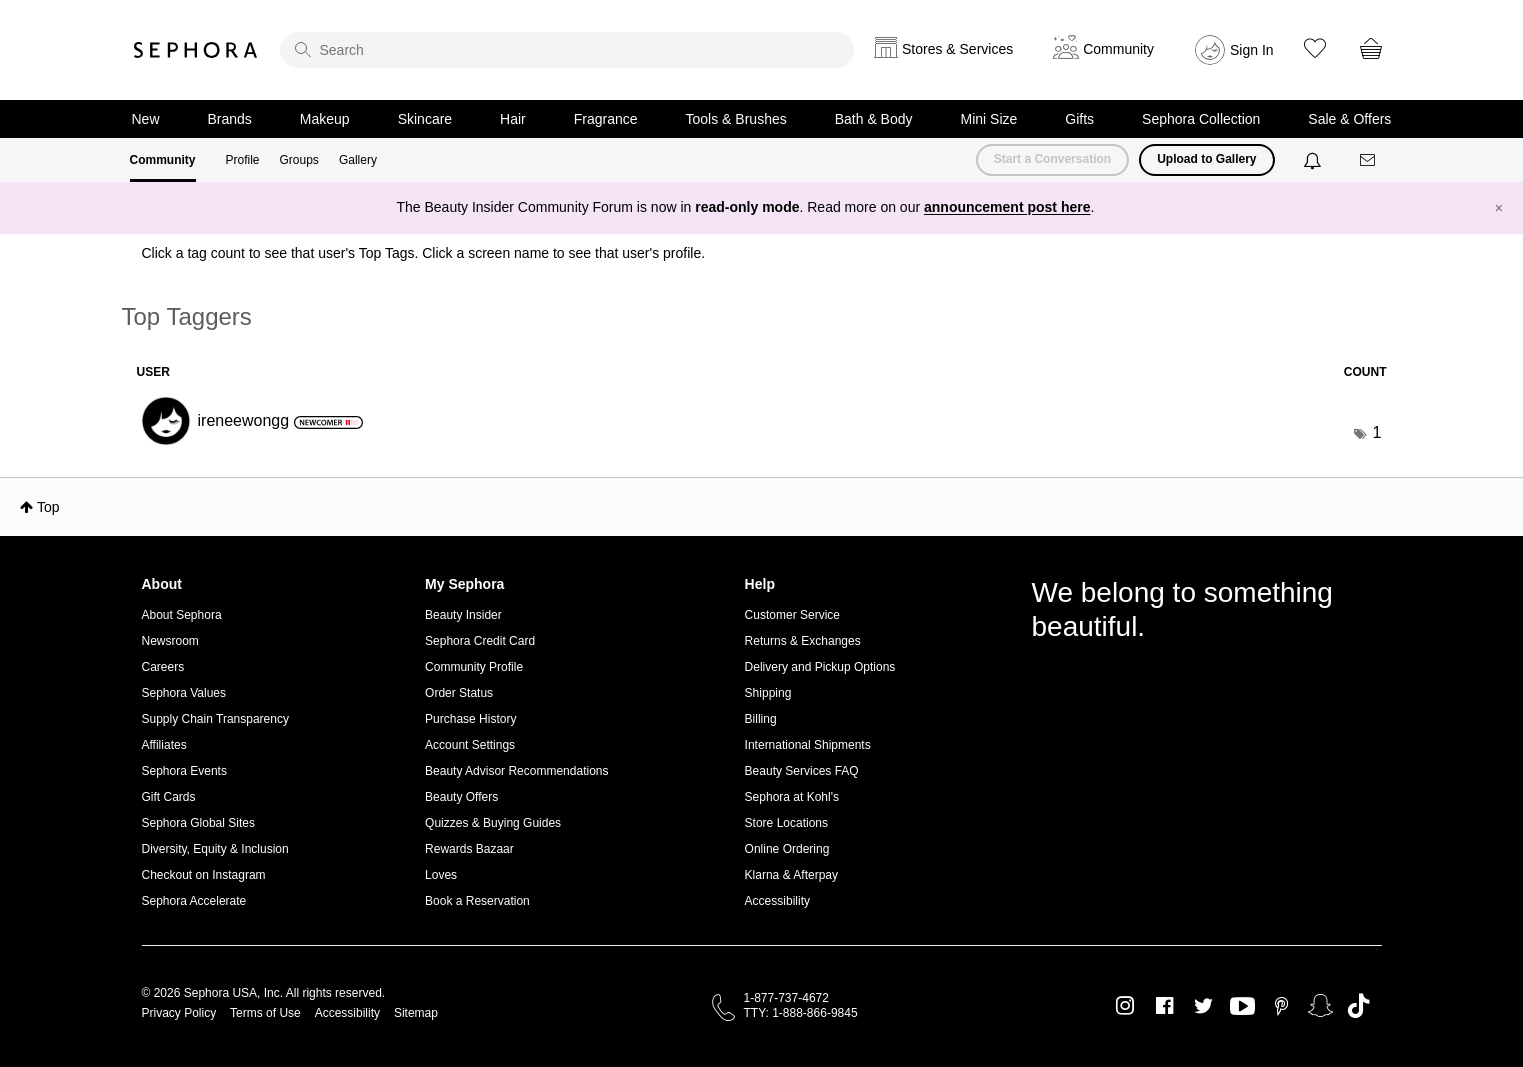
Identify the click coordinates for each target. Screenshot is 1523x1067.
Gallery (358, 160)
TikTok (1358, 1006)
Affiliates (164, 745)
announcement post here (1007, 207)
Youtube (1242, 1007)
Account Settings (470, 745)
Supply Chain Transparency (215, 719)
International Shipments (808, 745)
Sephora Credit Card (480, 641)
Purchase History (470, 719)
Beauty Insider (463, 615)
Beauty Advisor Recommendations (516, 771)
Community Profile (474, 667)
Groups (299, 160)
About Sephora (182, 615)
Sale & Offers (1349, 119)
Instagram (1125, 1006)
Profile (243, 160)
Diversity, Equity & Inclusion (215, 849)
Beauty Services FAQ (802, 771)
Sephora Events (184, 771)
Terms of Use (265, 1013)
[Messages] (1369, 160)
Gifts (1079, 119)
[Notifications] (1314, 160)
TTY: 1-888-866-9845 (801, 1013)
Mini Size (989, 119)
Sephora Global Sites (198, 823)
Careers (163, 667)
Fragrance (606, 119)
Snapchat (1320, 1006)
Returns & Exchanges (803, 641)
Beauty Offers (461, 797)
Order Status (459, 693)
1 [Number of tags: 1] (1377, 432)
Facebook (1164, 1006)
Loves (441, 875)
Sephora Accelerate (194, 901)
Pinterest (1281, 1006)
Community (163, 160)
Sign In (1252, 50)
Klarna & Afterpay (791, 875)
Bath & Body (874, 119)
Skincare (425, 119)
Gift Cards (169, 797)
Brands (230, 119)
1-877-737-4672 (786, 998)
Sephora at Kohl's (792, 797)
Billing (761, 719)
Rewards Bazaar (469, 849)
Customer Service (792, 615)
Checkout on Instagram (204, 875)
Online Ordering (787, 849)
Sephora (196, 50)
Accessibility (777, 901)
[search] (567, 50)
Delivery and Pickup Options (820, 667)
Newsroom (170, 641)
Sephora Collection (1201, 119)
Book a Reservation (477, 901)
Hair (513, 119)
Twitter (1203, 1006)
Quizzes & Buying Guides (493, 823)
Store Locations (786, 823)
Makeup (325, 119)
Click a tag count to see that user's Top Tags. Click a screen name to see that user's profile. (424, 253)
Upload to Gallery (1206, 159)
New (146, 119)
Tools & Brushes (736, 119)
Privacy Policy (179, 1013)
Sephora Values (184, 693)
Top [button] (48, 507)
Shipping (768, 693)
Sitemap (416, 1013)
